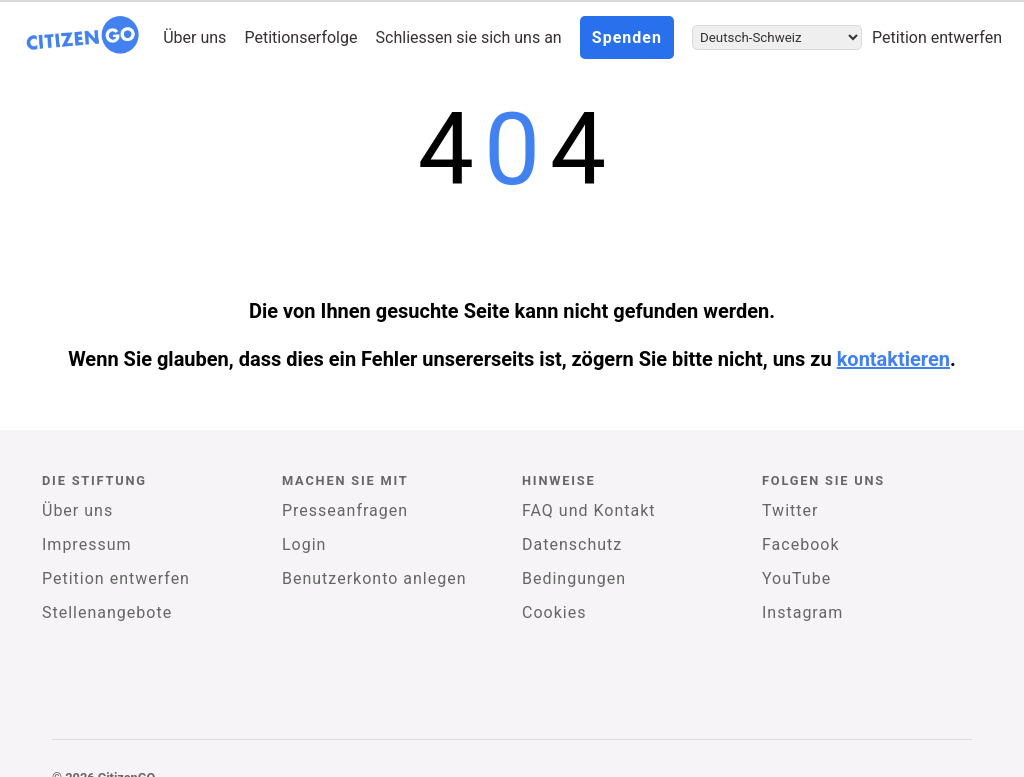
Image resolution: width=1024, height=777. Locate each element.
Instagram (802, 612)
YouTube (796, 578)
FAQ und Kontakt (589, 510)
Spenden (627, 37)
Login (304, 544)
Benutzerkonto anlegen (374, 578)
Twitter (790, 510)
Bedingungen (574, 578)
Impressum (87, 544)
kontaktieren (893, 359)
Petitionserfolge (300, 37)
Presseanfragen (345, 510)
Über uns (194, 37)
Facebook (800, 544)
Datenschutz (572, 544)
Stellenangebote (107, 612)
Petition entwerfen (937, 37)
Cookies (554, 612)
